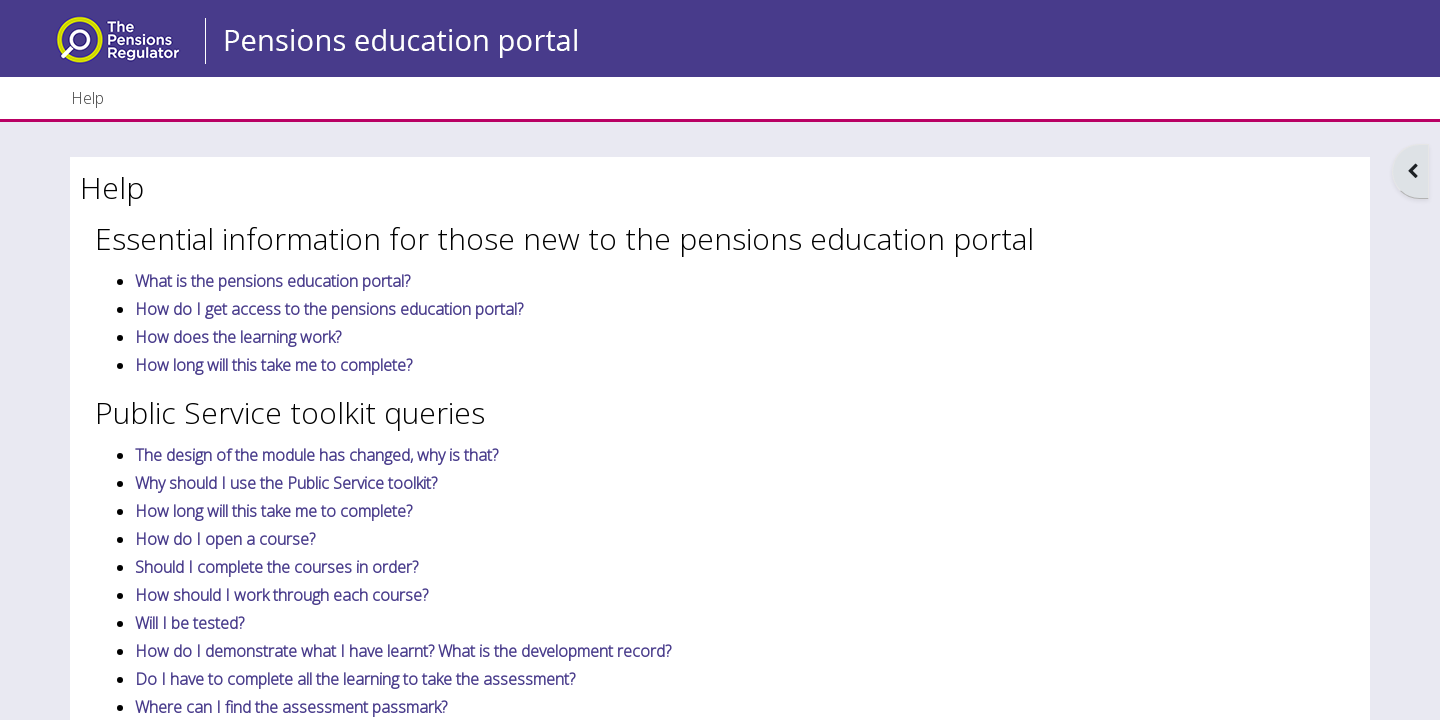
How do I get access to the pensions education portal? (329, 309)
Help (87, 98)
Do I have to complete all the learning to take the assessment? (355, 679)
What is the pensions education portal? (272, 281)
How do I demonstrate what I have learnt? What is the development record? (403, 651)
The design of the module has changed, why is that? (316, 455)
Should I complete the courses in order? (276, 567)
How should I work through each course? (281, 595)
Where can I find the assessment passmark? (291, 707)
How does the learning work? (238, 337)
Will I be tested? (189, 623)
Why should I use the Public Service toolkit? (286, 483)
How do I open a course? (225, 539)
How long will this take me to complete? (273, 365)
